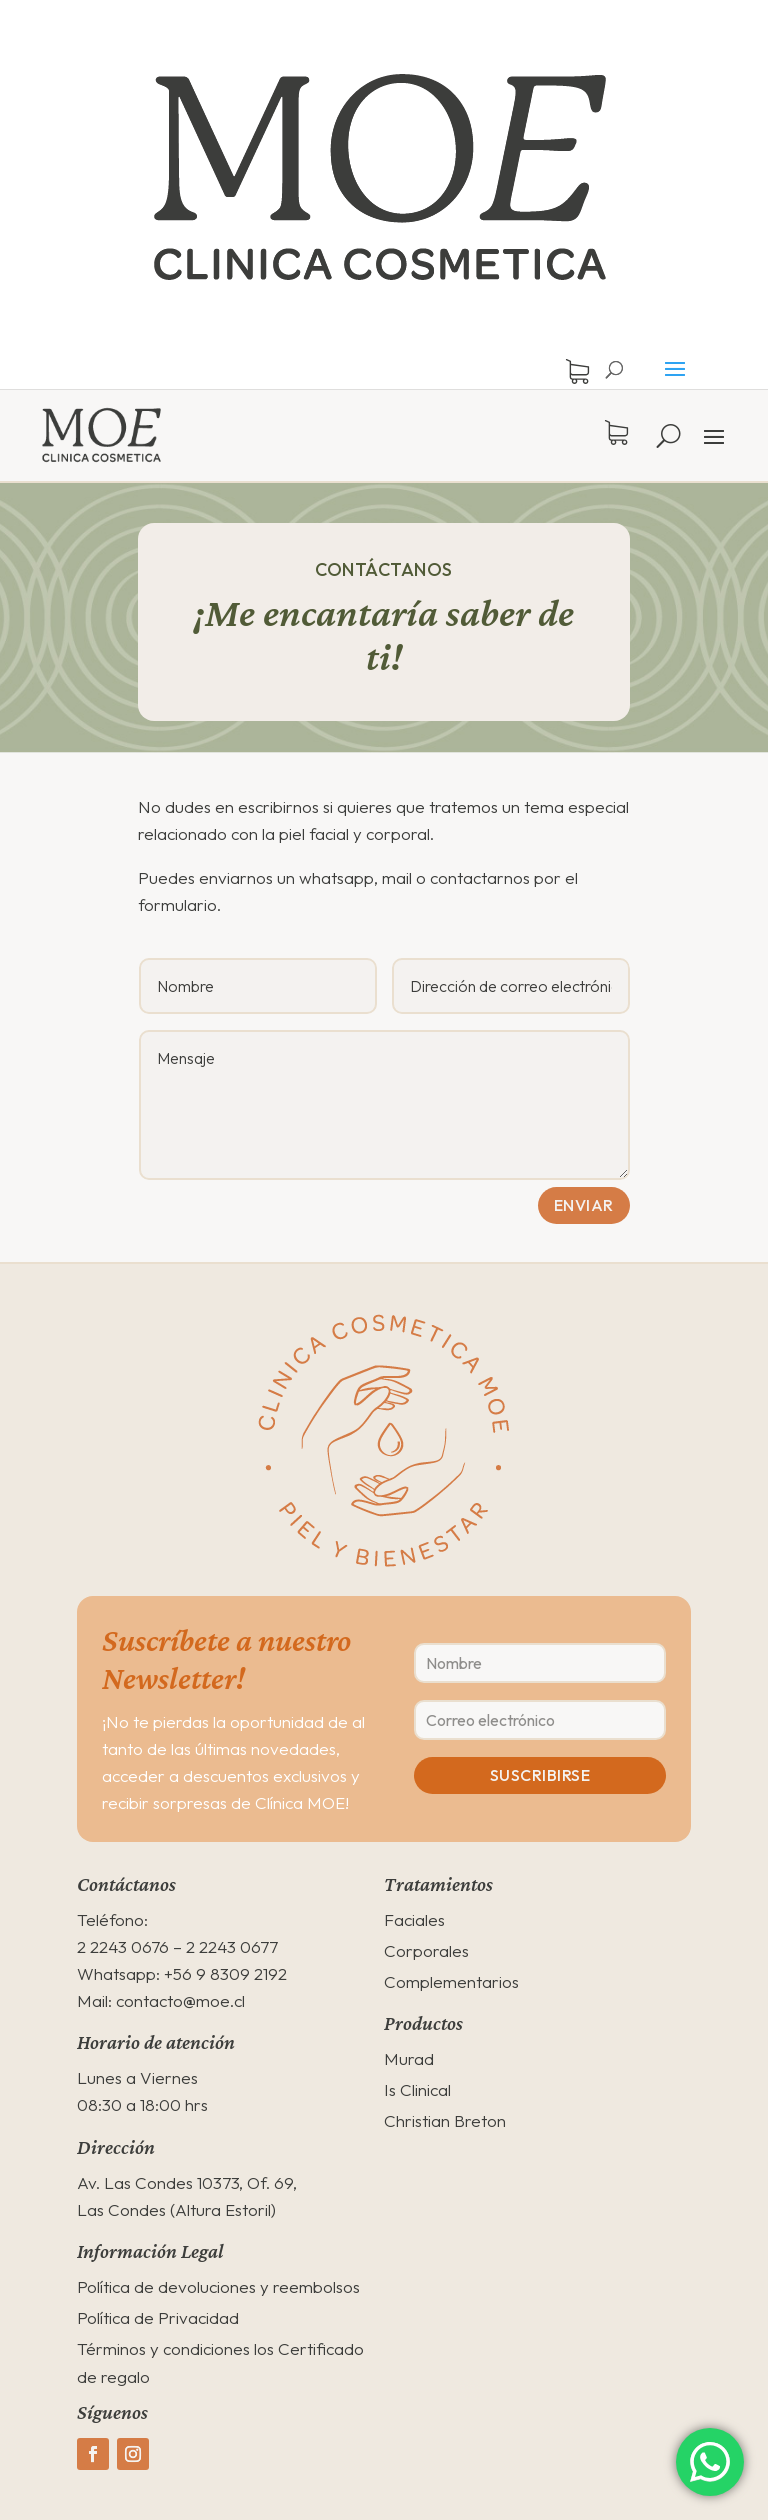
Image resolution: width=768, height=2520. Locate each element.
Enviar (584, 1205)
